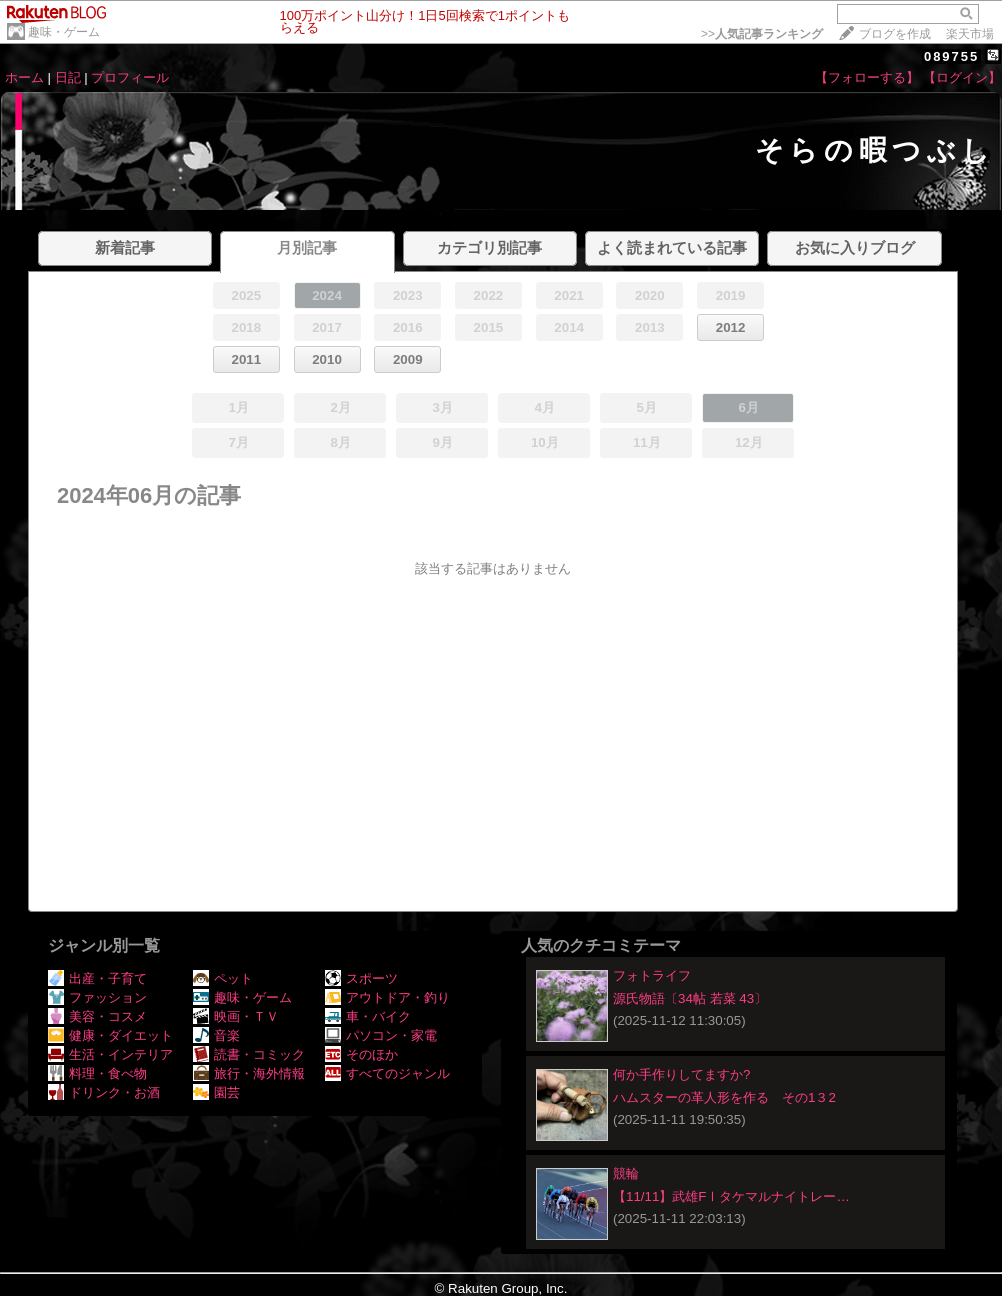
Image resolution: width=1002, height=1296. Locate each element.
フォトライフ (652, 975)
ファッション (97, 997)
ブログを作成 (895, 34)
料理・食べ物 (97, 1073)
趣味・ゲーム (64, 32)
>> (762, 34)
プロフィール (130, 77)
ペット (223, 978)
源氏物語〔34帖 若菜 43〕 (690, 998)
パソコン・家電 (381, 1035)
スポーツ (361, 978)
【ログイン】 (962, 77)
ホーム (24, 77)
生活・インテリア (110, 1054)
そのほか (361, 1054)
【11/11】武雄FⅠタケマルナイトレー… (731, 1196)
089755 (951, 56)
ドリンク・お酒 (104, 1092)
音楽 (216, 1035)
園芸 (216, 1092)
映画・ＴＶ (236, 1016)
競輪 (626, 1173)
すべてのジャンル (387, 1073)
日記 (68, 77)
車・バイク (368, 1016)
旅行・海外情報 (249, 1073)
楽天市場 (970, 34)
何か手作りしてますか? (681, 1074)
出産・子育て (97, 978)
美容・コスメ (97, 1016)
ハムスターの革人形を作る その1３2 (724, 1097)
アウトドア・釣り (387, 997)
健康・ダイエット (110, 1035)
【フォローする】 (867, 77)
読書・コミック (249, 1054)
